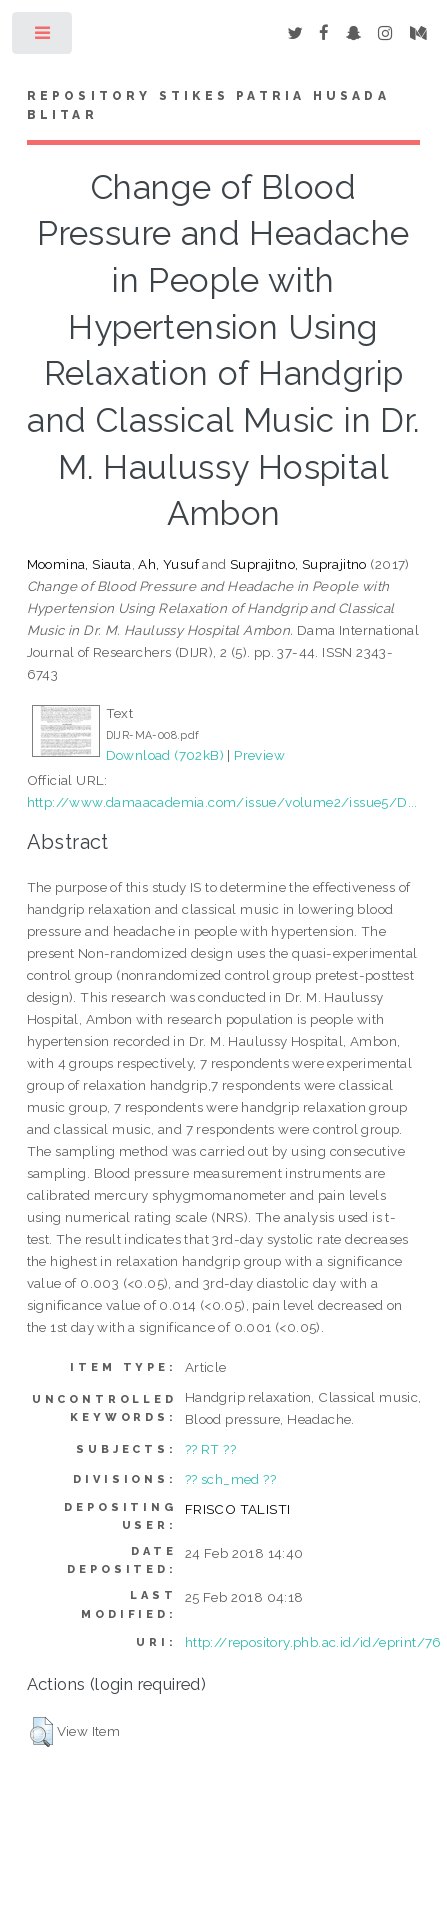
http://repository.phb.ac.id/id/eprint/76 (313, 1642)
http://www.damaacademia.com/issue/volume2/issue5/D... (222, 802)
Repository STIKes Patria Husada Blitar (208, 106)
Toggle (43, 37)
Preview (259, 755)
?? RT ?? (210, 1449)
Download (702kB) (165, 755)
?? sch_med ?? (230, 1479)
